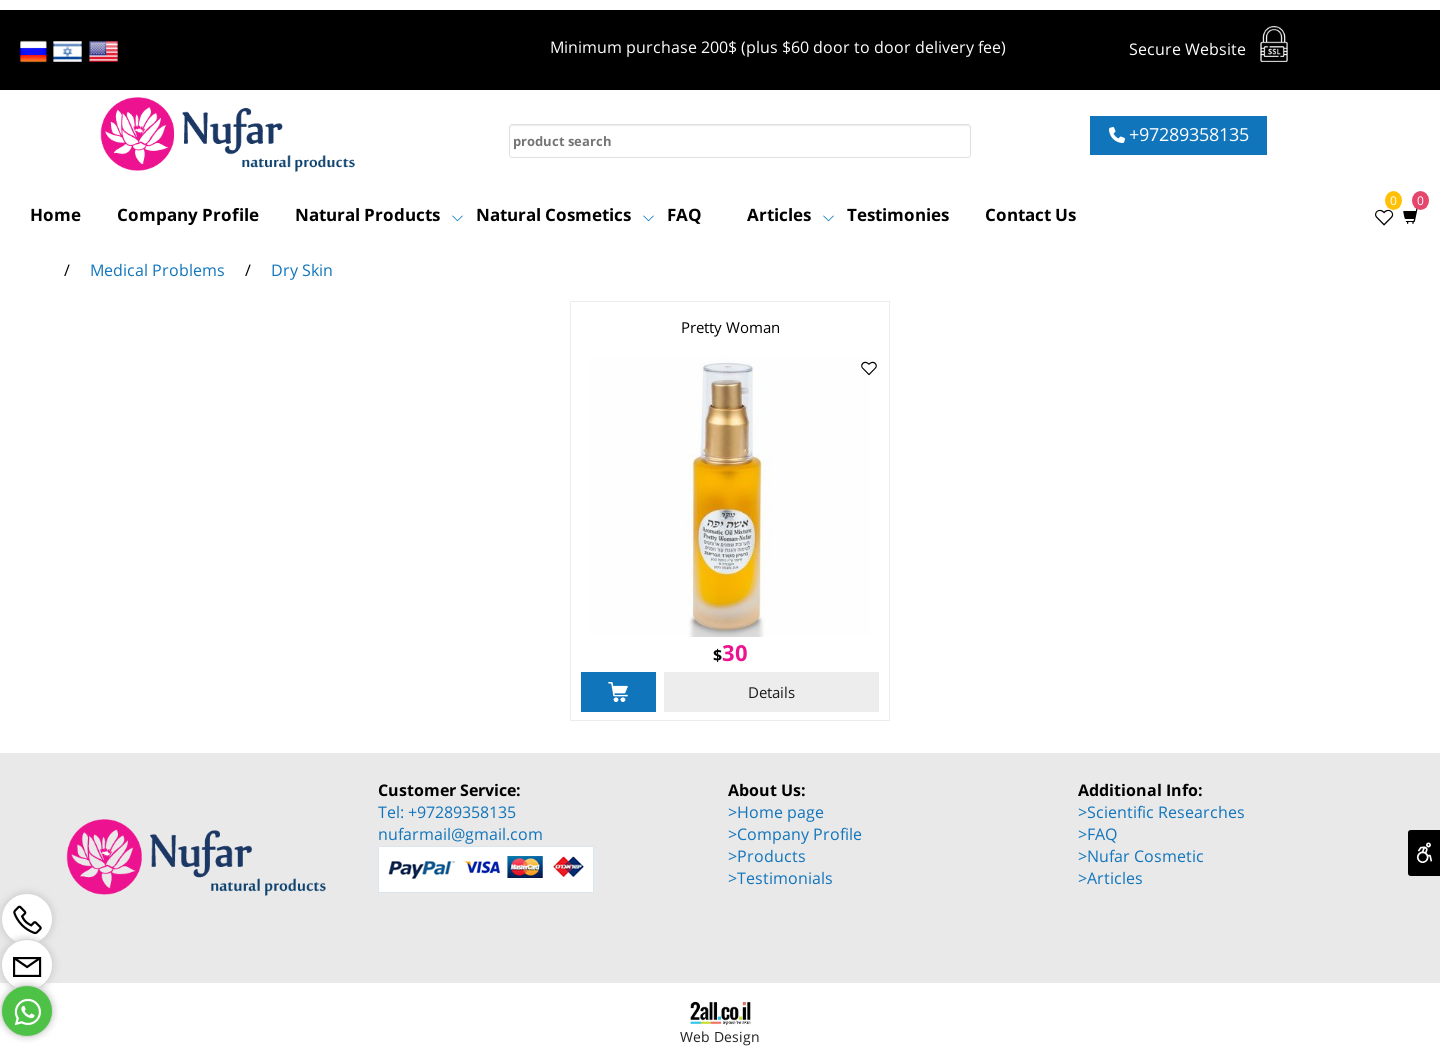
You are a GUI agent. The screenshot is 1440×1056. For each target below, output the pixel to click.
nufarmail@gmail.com (460, 834)
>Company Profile (795, 834)
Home (55, 214)
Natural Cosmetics (565, 215)
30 (735, 652)
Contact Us (1030, 214)
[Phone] (27, 919)
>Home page (776, 812)
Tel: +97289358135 (447, 812)
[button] (618, 692)
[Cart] (1406, 215)
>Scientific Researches (1161, 812)
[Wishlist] (1378, 215)
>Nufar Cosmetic (1141, 856)
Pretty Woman (730, 327)
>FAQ (1097, 834)
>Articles (1110, 878)
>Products (767, 856)
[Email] (27, 965)
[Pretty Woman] (730, 631)
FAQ (684, 214)
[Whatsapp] (27, 1011)
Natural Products (379, 215)
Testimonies (898, 214)
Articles (791, 215)
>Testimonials (780, 878)
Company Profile (188, 214)
